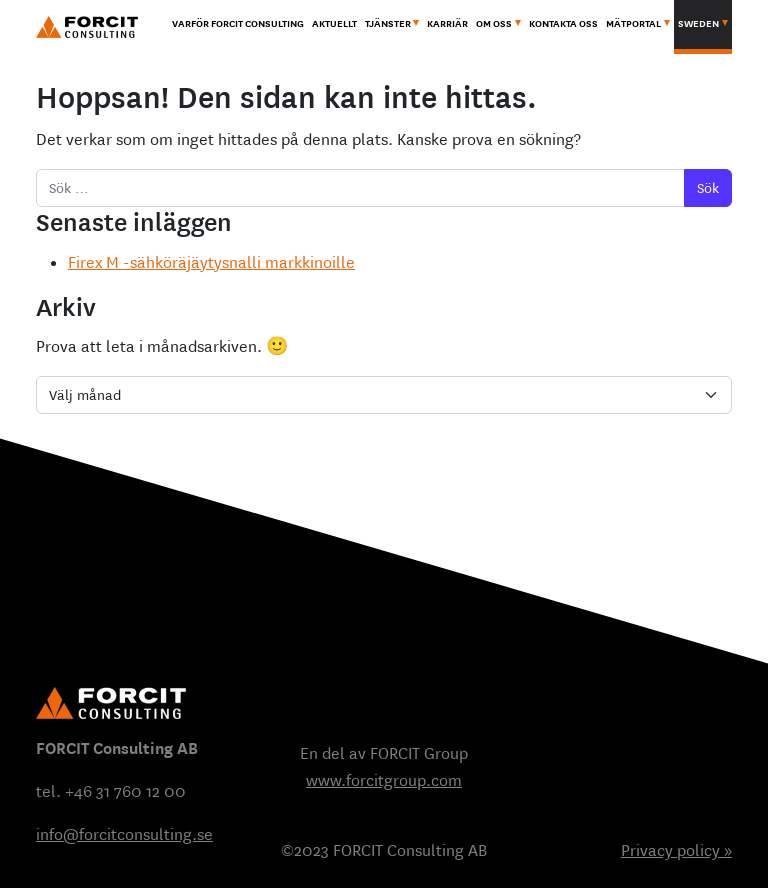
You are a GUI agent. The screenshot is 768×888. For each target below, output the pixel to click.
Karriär (447, 23)
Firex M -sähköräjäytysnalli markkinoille (211, 262)
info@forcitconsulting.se (124, 834)
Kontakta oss (563, 23)
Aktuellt (334, 23)
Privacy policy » (676, 850)
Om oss (494, 23)
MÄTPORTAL (633, 23)
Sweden (698, 23)
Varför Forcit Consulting (238, 23)
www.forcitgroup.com (384, 780)
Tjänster (388, 23)
